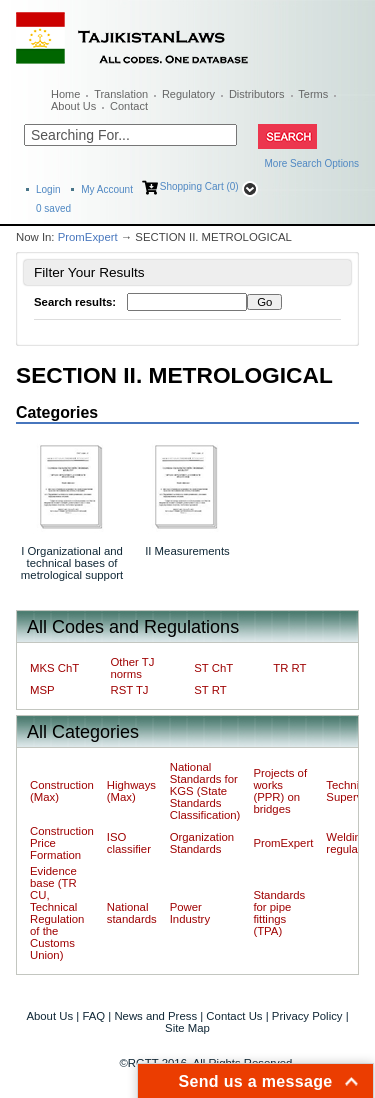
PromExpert (88, 237)
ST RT (210, 690)
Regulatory (188, 94)
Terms (313, 94)
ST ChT (213, 668)
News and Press (155, 1016)
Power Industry (190, 913)
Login (48, 189)
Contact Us (234, 1016)
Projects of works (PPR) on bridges (280, 791)
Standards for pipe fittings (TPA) (279, 913)
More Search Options (312, 163)
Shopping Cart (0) (199, 186)
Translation (121, 94)
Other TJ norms (132, 668)
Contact (129, 106)
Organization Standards (202, 843)
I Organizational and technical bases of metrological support (72, 563)
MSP (42, 690)
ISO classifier (129, 843)
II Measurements (187, 551)
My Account (107, 189)
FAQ (93, 1016)
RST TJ (129, 690)
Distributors (257, 94)
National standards (132, 913)
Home (65, 94)
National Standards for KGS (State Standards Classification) (205, 791)
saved (53, 208)
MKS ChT (54, 668)
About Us (73, 106)
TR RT (289, 668)
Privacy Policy (307, 1016)
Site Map (187, 1028)
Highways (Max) (131, 791)
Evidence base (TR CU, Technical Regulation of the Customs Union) (57, 913)
